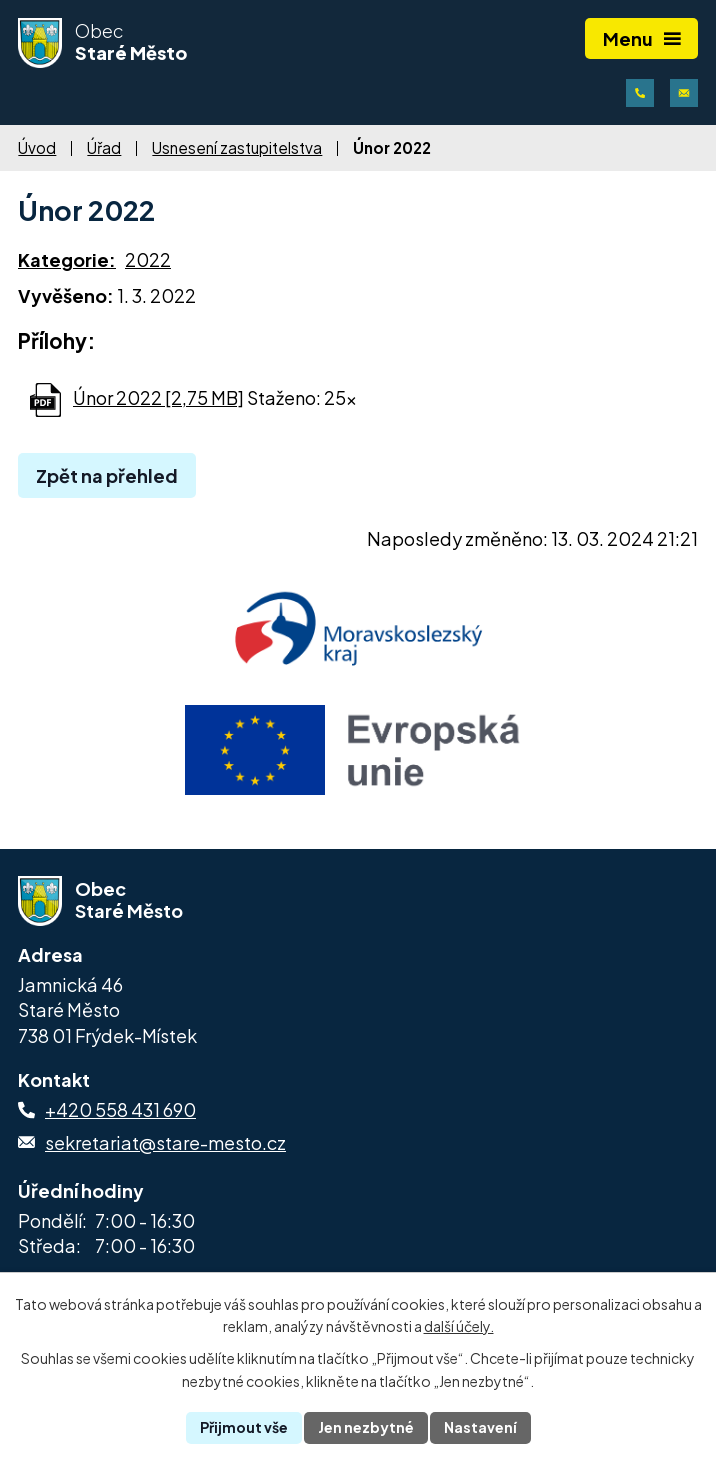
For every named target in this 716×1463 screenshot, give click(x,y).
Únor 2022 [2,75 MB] (158, 397)
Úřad (104, 147)
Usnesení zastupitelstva (237, 147)
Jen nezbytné (366, 1427)
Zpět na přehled (107, 475)
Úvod (37, 147)
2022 (148, 259)
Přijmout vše (244, 1427)
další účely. (459, 1327)
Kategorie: (67, 259)
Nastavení (480, 1427)
